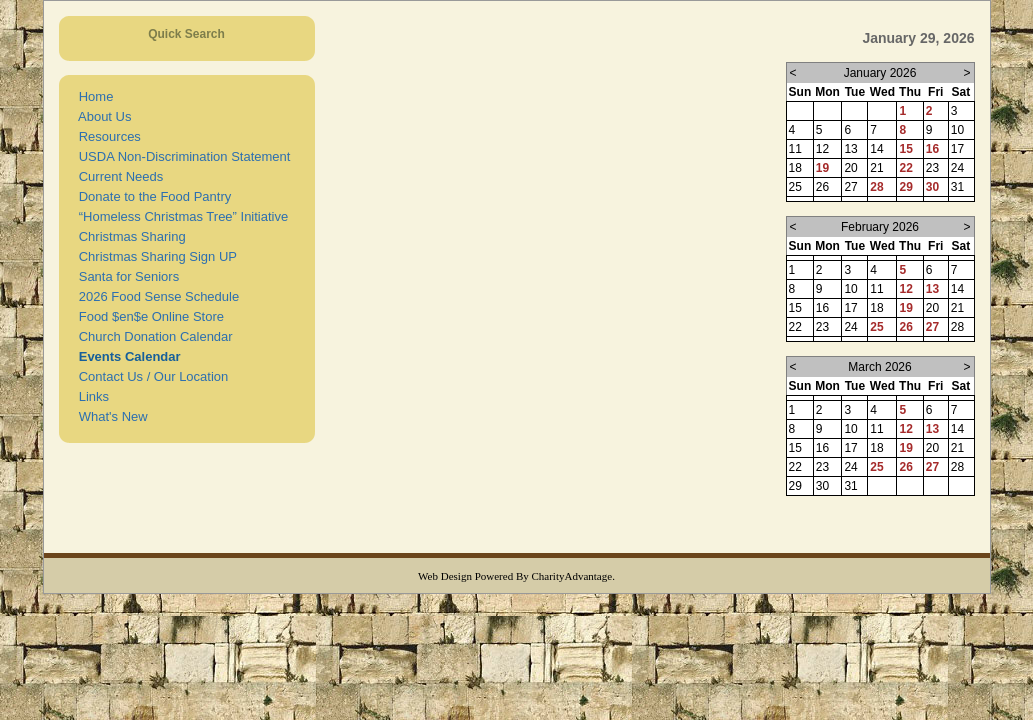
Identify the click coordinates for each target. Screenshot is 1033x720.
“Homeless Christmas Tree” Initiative (180, 216)
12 (905, 289)
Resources (106, 136)
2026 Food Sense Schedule (156, 296)
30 (932, 187)
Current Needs (118, 176)
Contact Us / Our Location (150, 376)
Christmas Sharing (129, 236)
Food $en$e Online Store (148, 316)
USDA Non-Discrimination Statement (181, 156)
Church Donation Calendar (152, 336)
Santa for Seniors (126, 276)
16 (932, 149)
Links (91, 396)
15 (905, 149)
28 (876, 187)
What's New (110, 416)
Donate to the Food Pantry (152, 196)
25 (876, 327)
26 (905, 327)
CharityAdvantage (571, 576)
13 (932, 289)
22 (905, 168)
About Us (102, 116)
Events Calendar (126, 356)
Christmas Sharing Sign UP (154, 256)
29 (905, 187)
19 (822, 168)
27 (932, 327)
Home (93, 96)
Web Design (445, 576)
